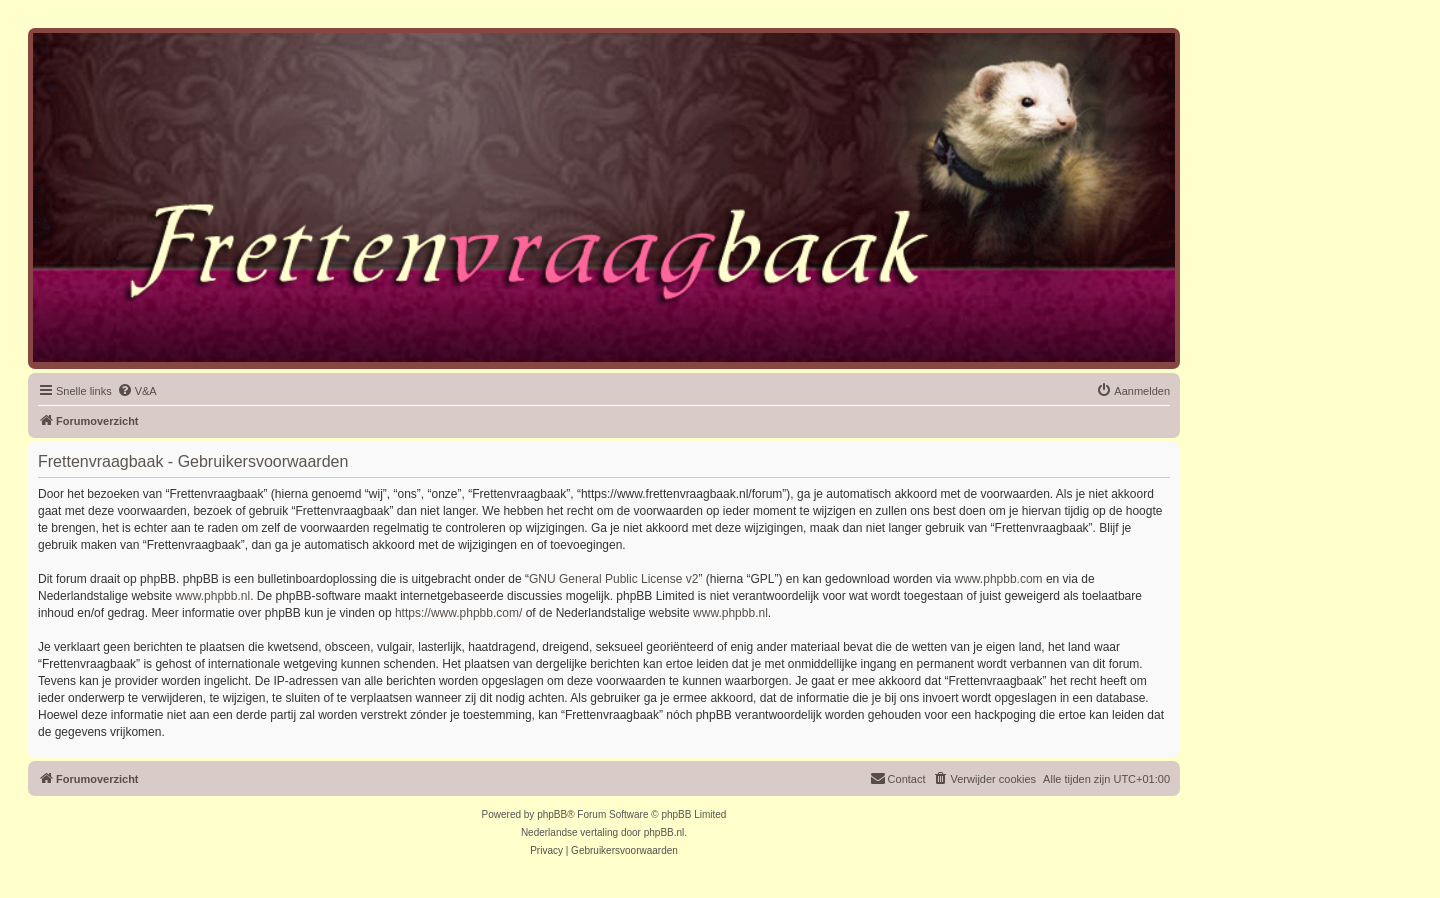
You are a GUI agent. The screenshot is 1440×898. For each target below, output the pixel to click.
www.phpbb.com (999, 579)
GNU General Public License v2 (613, 579)
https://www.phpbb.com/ (458, 613)
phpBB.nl (664, 832)
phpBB (552, 814)
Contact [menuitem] (898, 778)
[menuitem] (137, 391)
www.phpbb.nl (212, 596)
